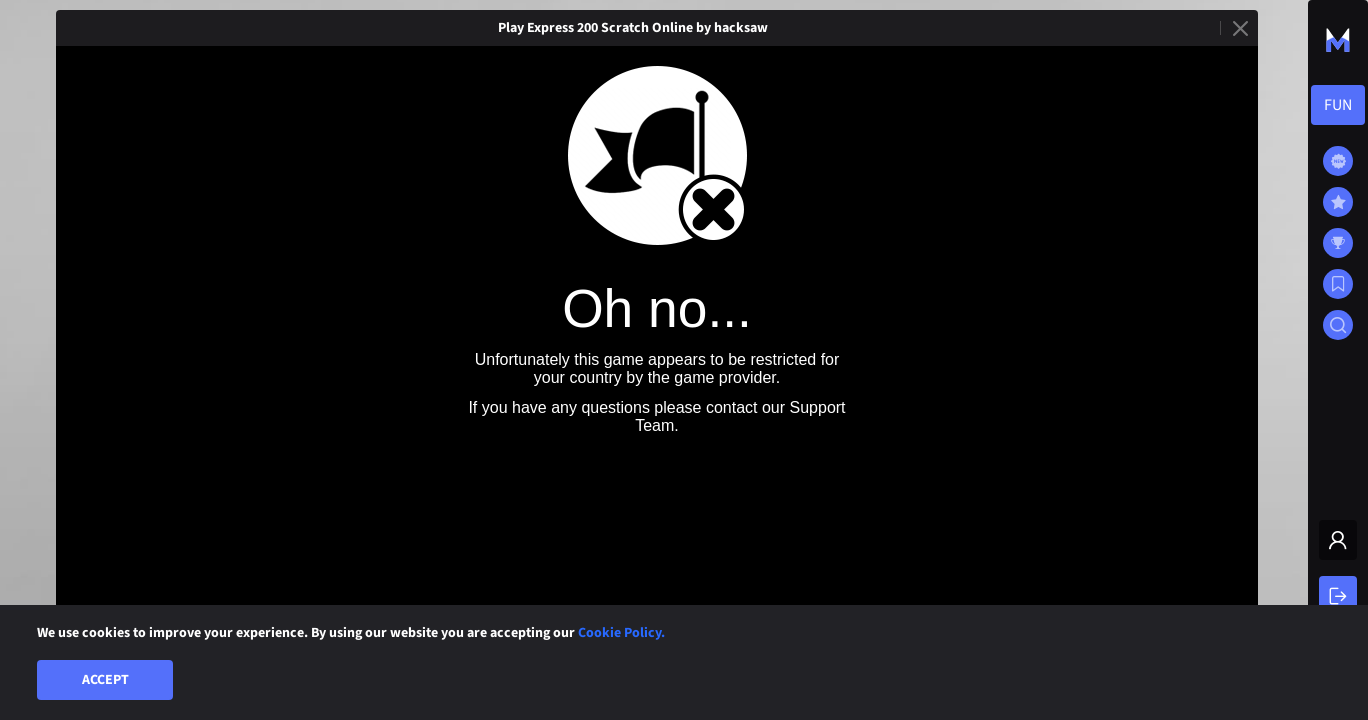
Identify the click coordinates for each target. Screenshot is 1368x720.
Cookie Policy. (621, 633)
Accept (105, 680)
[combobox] (1338, 105)
